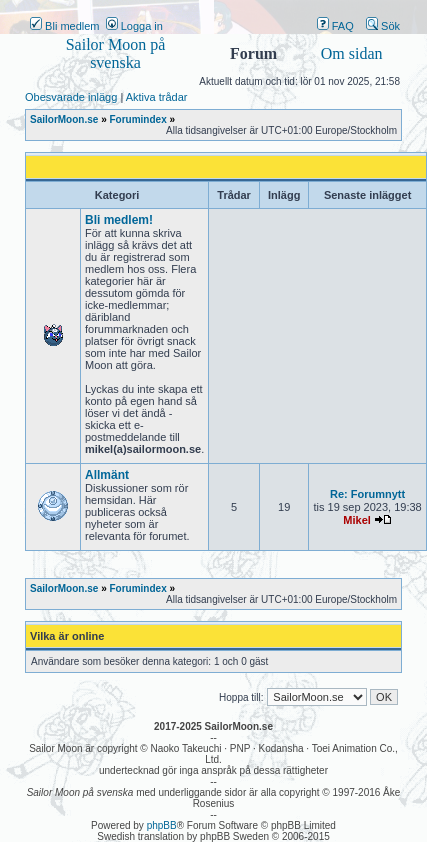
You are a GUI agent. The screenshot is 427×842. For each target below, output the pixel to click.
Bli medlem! (119, 220)
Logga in (134, 26)
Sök (383, 26)
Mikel (357, 520)
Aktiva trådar (157, 97)
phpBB (162, 825)
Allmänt (107, 475)
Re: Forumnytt (367, 494)
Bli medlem (64, 26)
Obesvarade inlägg (71, 97)
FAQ (335, 26)
